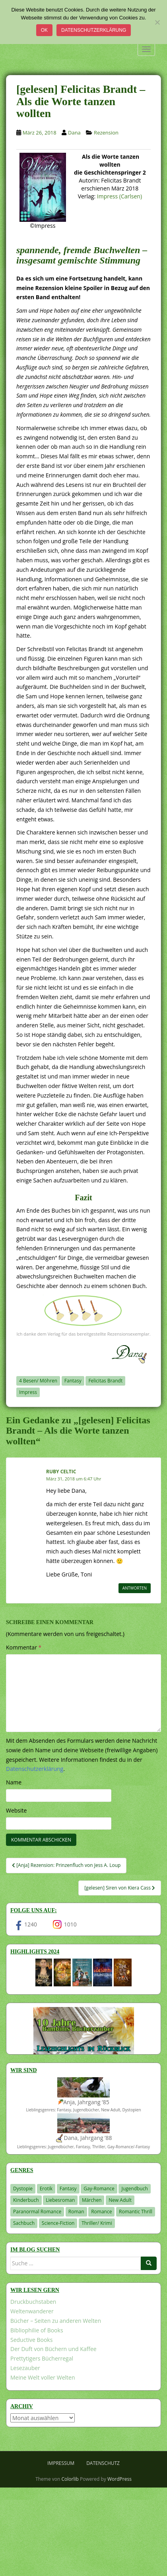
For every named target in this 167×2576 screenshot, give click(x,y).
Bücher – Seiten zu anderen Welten (55, 2320)
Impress (28, 1392)
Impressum (60, 2463)
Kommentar (23, 1647)
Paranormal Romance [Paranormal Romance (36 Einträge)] (37, 2211)
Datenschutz (103, 2463)
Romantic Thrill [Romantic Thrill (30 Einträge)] (135, 2211)
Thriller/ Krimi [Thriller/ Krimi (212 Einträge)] (97, 2223)
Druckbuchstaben (33, 2301)
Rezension (106, 132)
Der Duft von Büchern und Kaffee (53, 2349)
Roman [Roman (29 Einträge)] (76, 2211)
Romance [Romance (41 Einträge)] (101, 2211)
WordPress (119, 2479)
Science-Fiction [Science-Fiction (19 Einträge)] (58, 2223)
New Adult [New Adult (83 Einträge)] (120, 2200)
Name (13, 1782)
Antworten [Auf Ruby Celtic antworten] (134, 1588)
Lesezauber (25, 2368)
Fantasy (73, 1380)
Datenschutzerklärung (93, 30)
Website (16, 1810)
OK (44, 30)
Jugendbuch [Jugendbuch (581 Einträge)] (134, 2188)
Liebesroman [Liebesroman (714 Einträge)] (60, 2200)
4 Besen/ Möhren (38, 1380)
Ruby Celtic (61, 1471)
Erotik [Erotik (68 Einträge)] (46, 2188)
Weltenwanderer (32, 2311)
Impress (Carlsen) (119, 196)
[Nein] (157, 22)
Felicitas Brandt (105, 1380)
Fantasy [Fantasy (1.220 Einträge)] (68, 2188)
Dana (74, 132)
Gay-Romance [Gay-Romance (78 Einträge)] (99, 2188)
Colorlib (70, 2479)
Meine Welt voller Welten (42, 2377)
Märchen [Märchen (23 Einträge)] (92, 2200)
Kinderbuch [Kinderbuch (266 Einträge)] (26, 2200)
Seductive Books (31, 2339)
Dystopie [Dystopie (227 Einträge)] (23, 2188)
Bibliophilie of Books (36, 2330)
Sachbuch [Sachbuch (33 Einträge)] (24, 2223)
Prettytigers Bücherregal (41, 2358)
